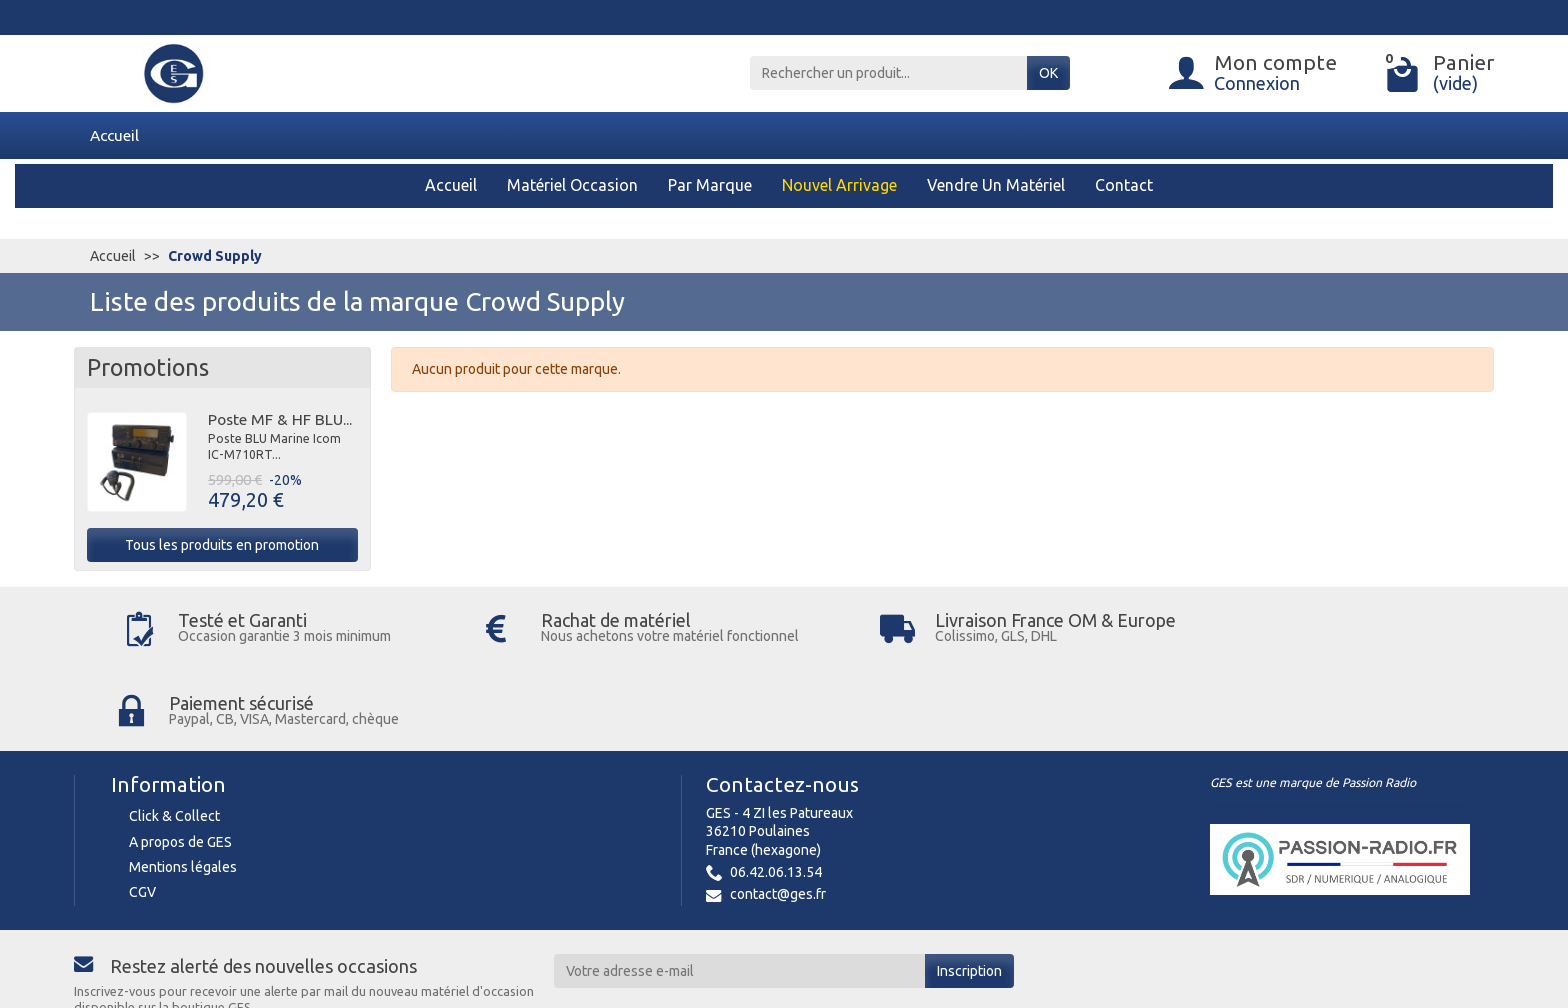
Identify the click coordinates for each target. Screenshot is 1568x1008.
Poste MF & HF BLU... (280, 419)
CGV (142, 811)
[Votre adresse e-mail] (739, 889)
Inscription (969, 889)
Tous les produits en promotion (222, 545)
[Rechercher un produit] (888, 73)
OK (1048, 73)
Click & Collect (174, 735)
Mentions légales (183, 786)
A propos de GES (180, 760)
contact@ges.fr (778, 813)
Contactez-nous (782, 703)
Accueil (114, 135)
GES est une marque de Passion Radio (1313, 701)
